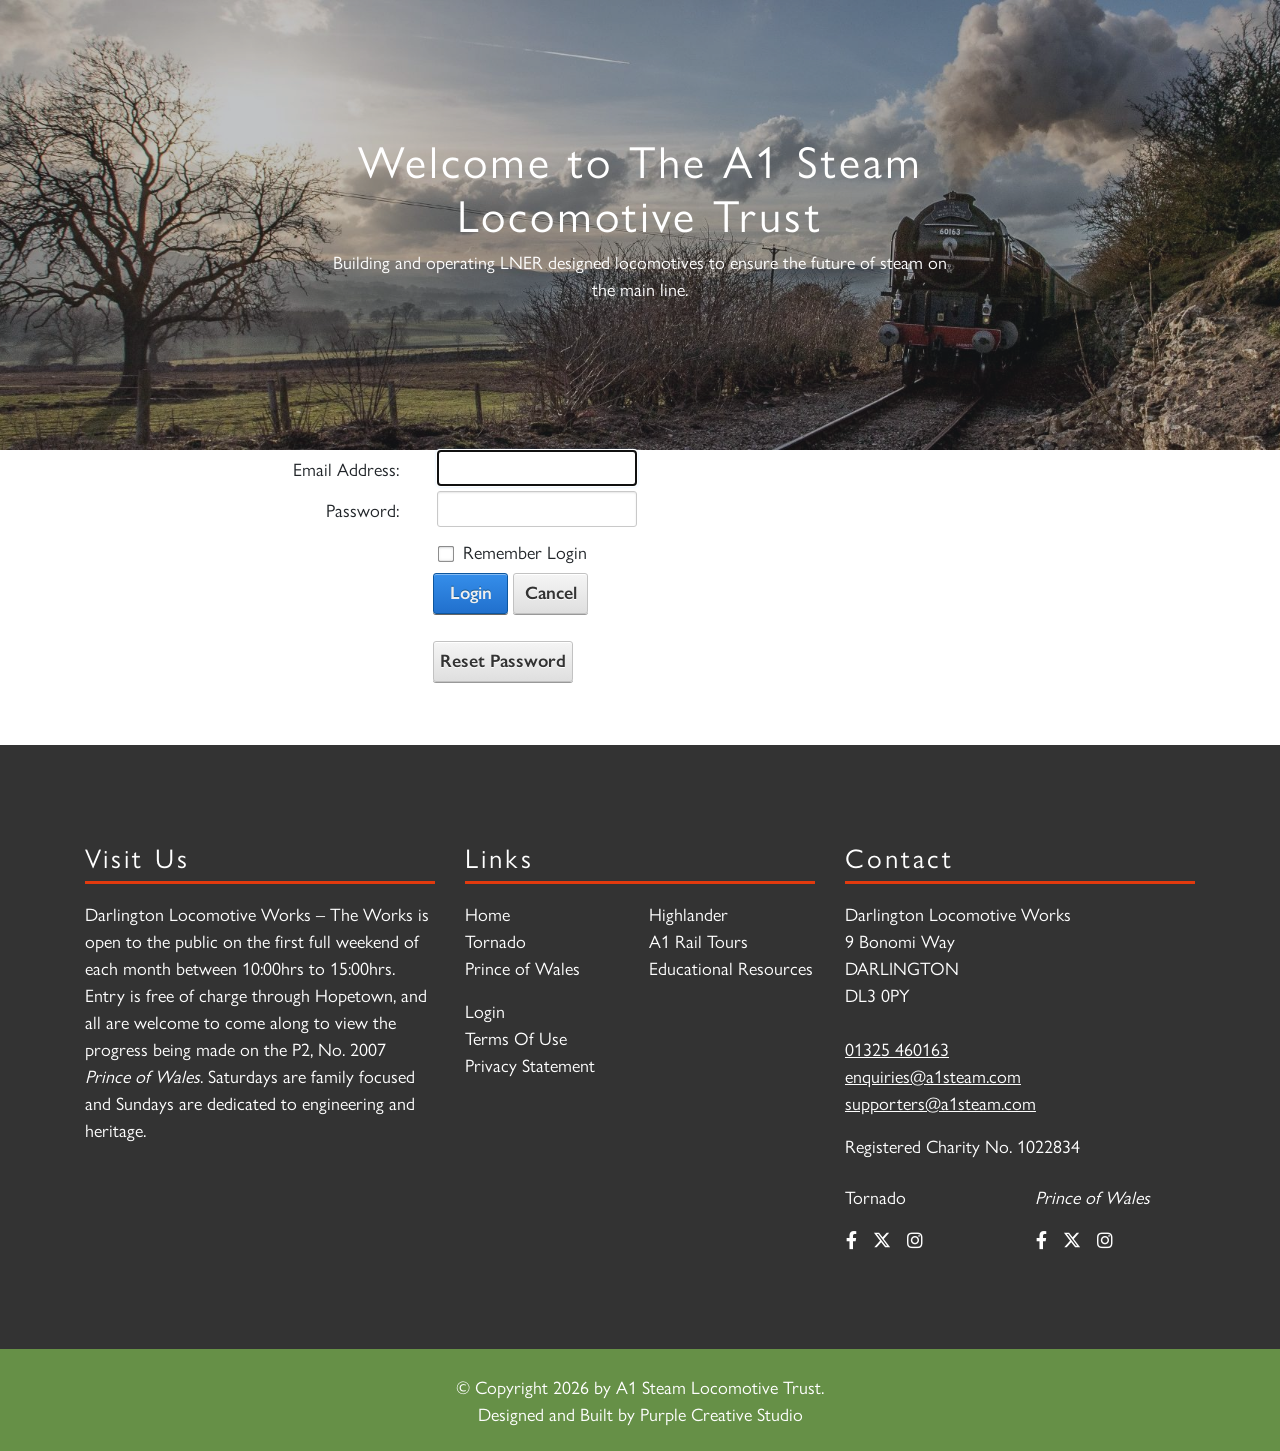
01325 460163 (897, 1048)
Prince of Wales (522, 967)
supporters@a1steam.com (940, 1102)
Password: (362, 509)
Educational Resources (731, 967)
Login (471, 593)
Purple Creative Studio (721, 1413)
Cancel (551, 593)
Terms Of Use (516, 1037)
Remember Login (525, 551)
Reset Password (503, 661)
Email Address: (346, 468)
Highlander (688, 913)
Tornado (495, 940)
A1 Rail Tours (698, 940)
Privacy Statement (530, 1064)
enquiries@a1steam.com (933, 1075)
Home (487, 913)
